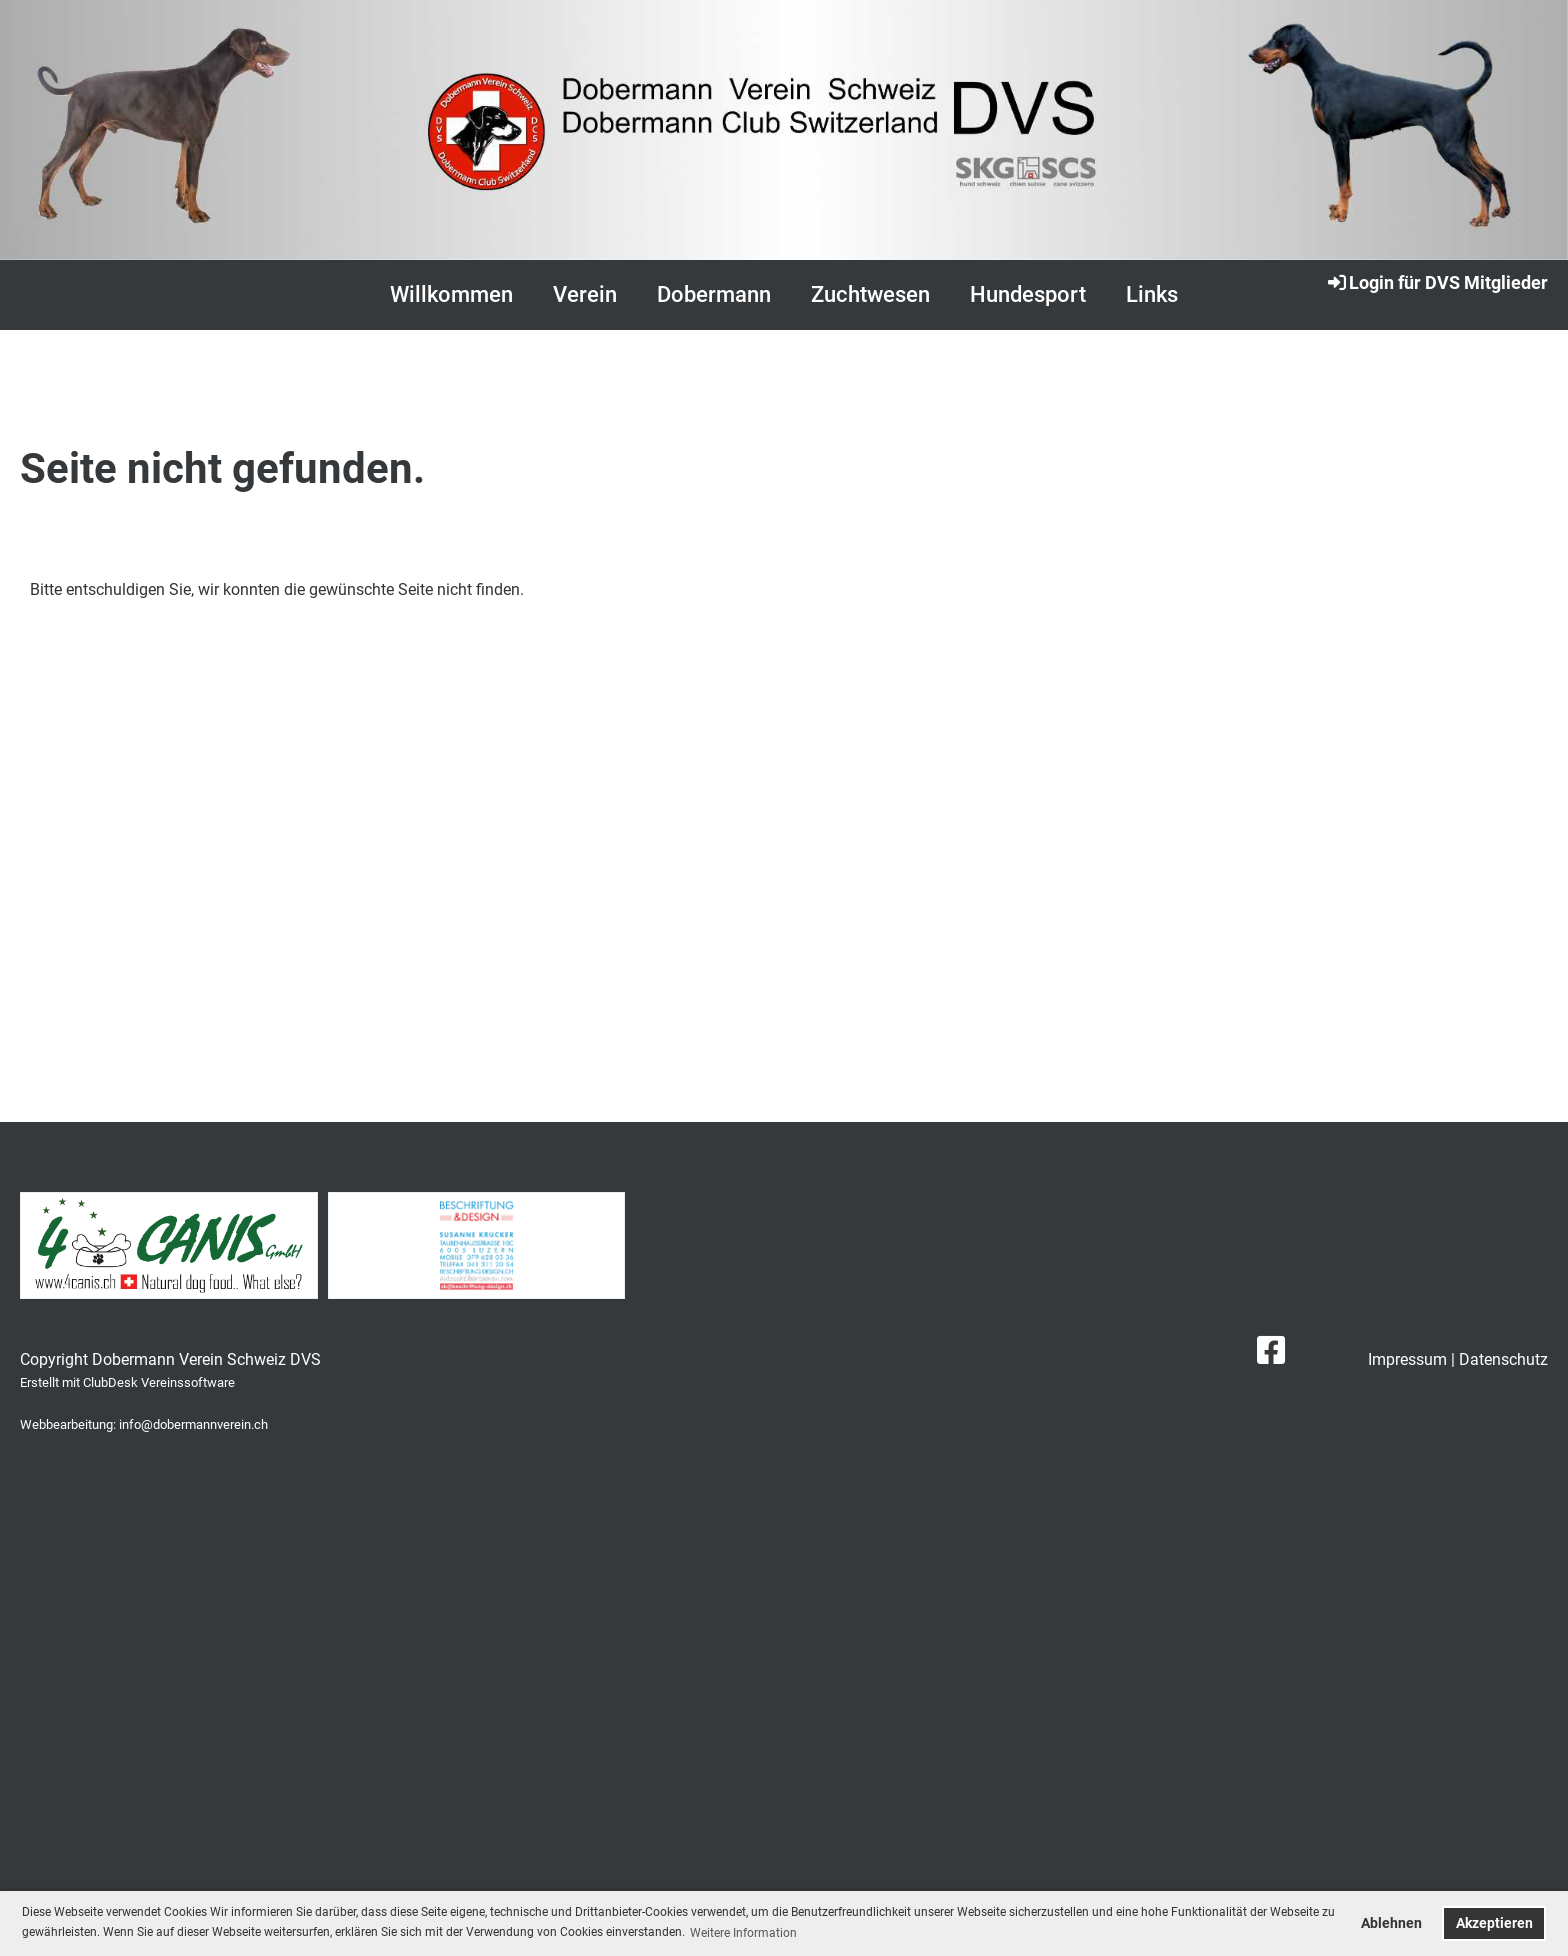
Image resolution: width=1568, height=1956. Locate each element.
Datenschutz (1503, 1359)
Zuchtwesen (870, 294)
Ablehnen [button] (1391, 1923)
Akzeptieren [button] (1494, 1923)
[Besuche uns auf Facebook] (1271, 1351)
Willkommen (451, 294)
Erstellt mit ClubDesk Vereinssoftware (127, 1382)
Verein (585, 294)
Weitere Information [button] (743, 1933)
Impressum (1407, 1359)
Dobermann (714, 294)
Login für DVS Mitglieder (1436, 282)
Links (1152, 294)
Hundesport (1028, 294)
